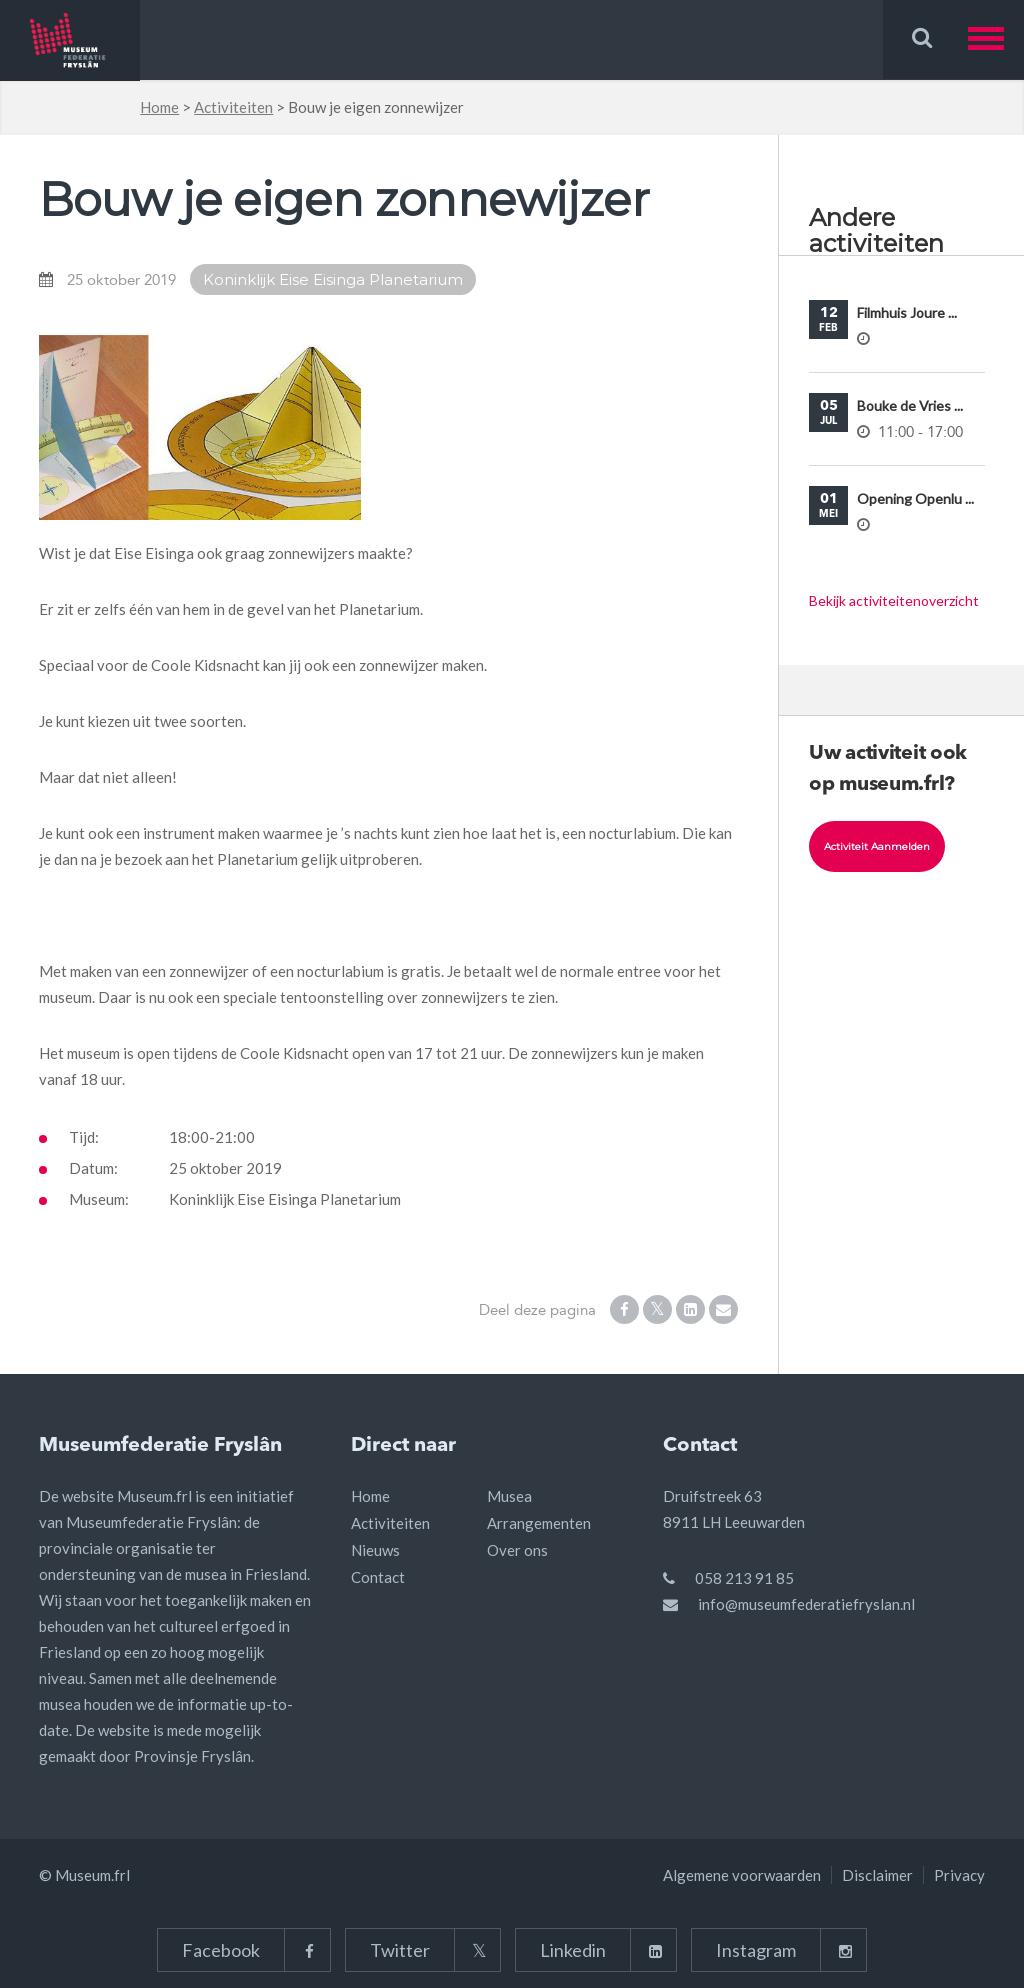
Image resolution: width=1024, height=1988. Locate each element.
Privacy (959, 1875)
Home (159, 107)
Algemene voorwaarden (742, 1875)
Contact (378, 1577)
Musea (509, 1496)
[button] (996, 39)
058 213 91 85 (744, 1578)
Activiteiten (233, 107)
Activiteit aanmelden (877, 846)
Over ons (517, 1550)
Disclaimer (877, 1875)
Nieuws (375, 1550)
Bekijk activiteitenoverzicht (894, 600)
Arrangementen (539, 1523)
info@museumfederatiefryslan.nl (806, 1604)
